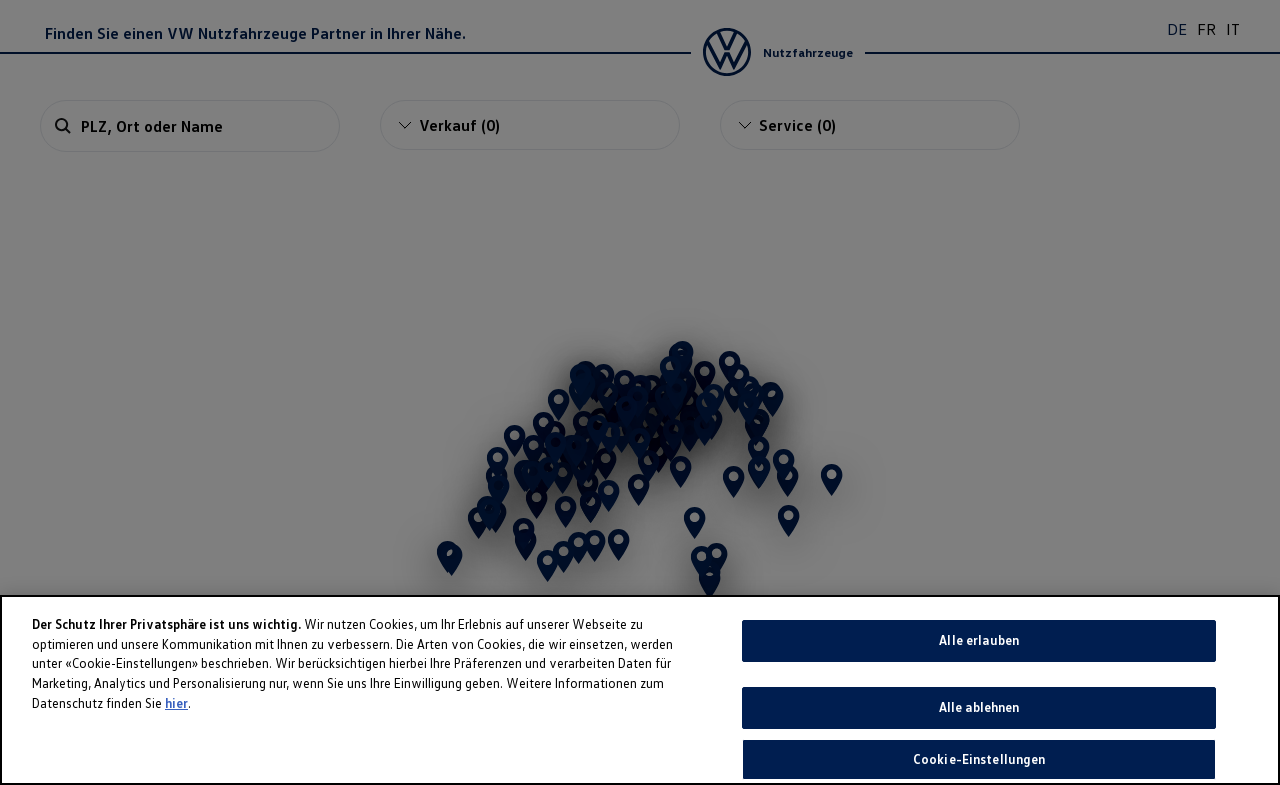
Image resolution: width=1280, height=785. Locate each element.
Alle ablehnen (979, 753)
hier (176, 749)
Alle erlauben (979, 687)
